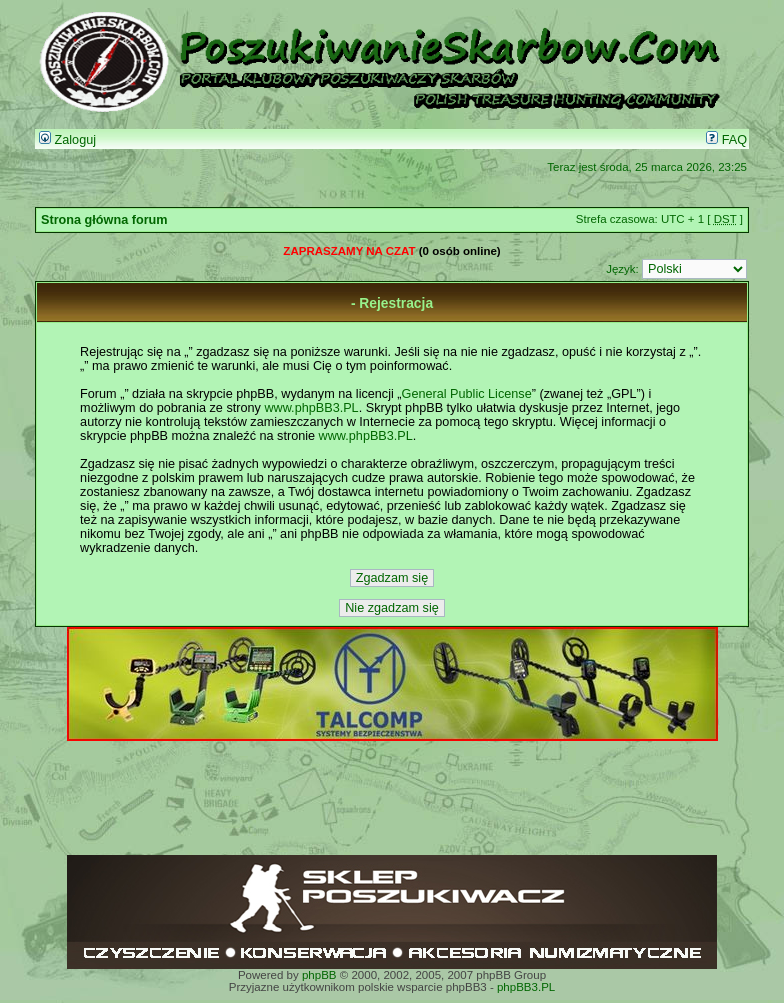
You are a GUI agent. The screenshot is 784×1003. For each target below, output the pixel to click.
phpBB (319, 975)
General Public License (467, 394)
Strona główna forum (104, 220)
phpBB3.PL (526, 987)
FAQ (726, 140)
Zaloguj (67, 140)
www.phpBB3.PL (311, 408)
